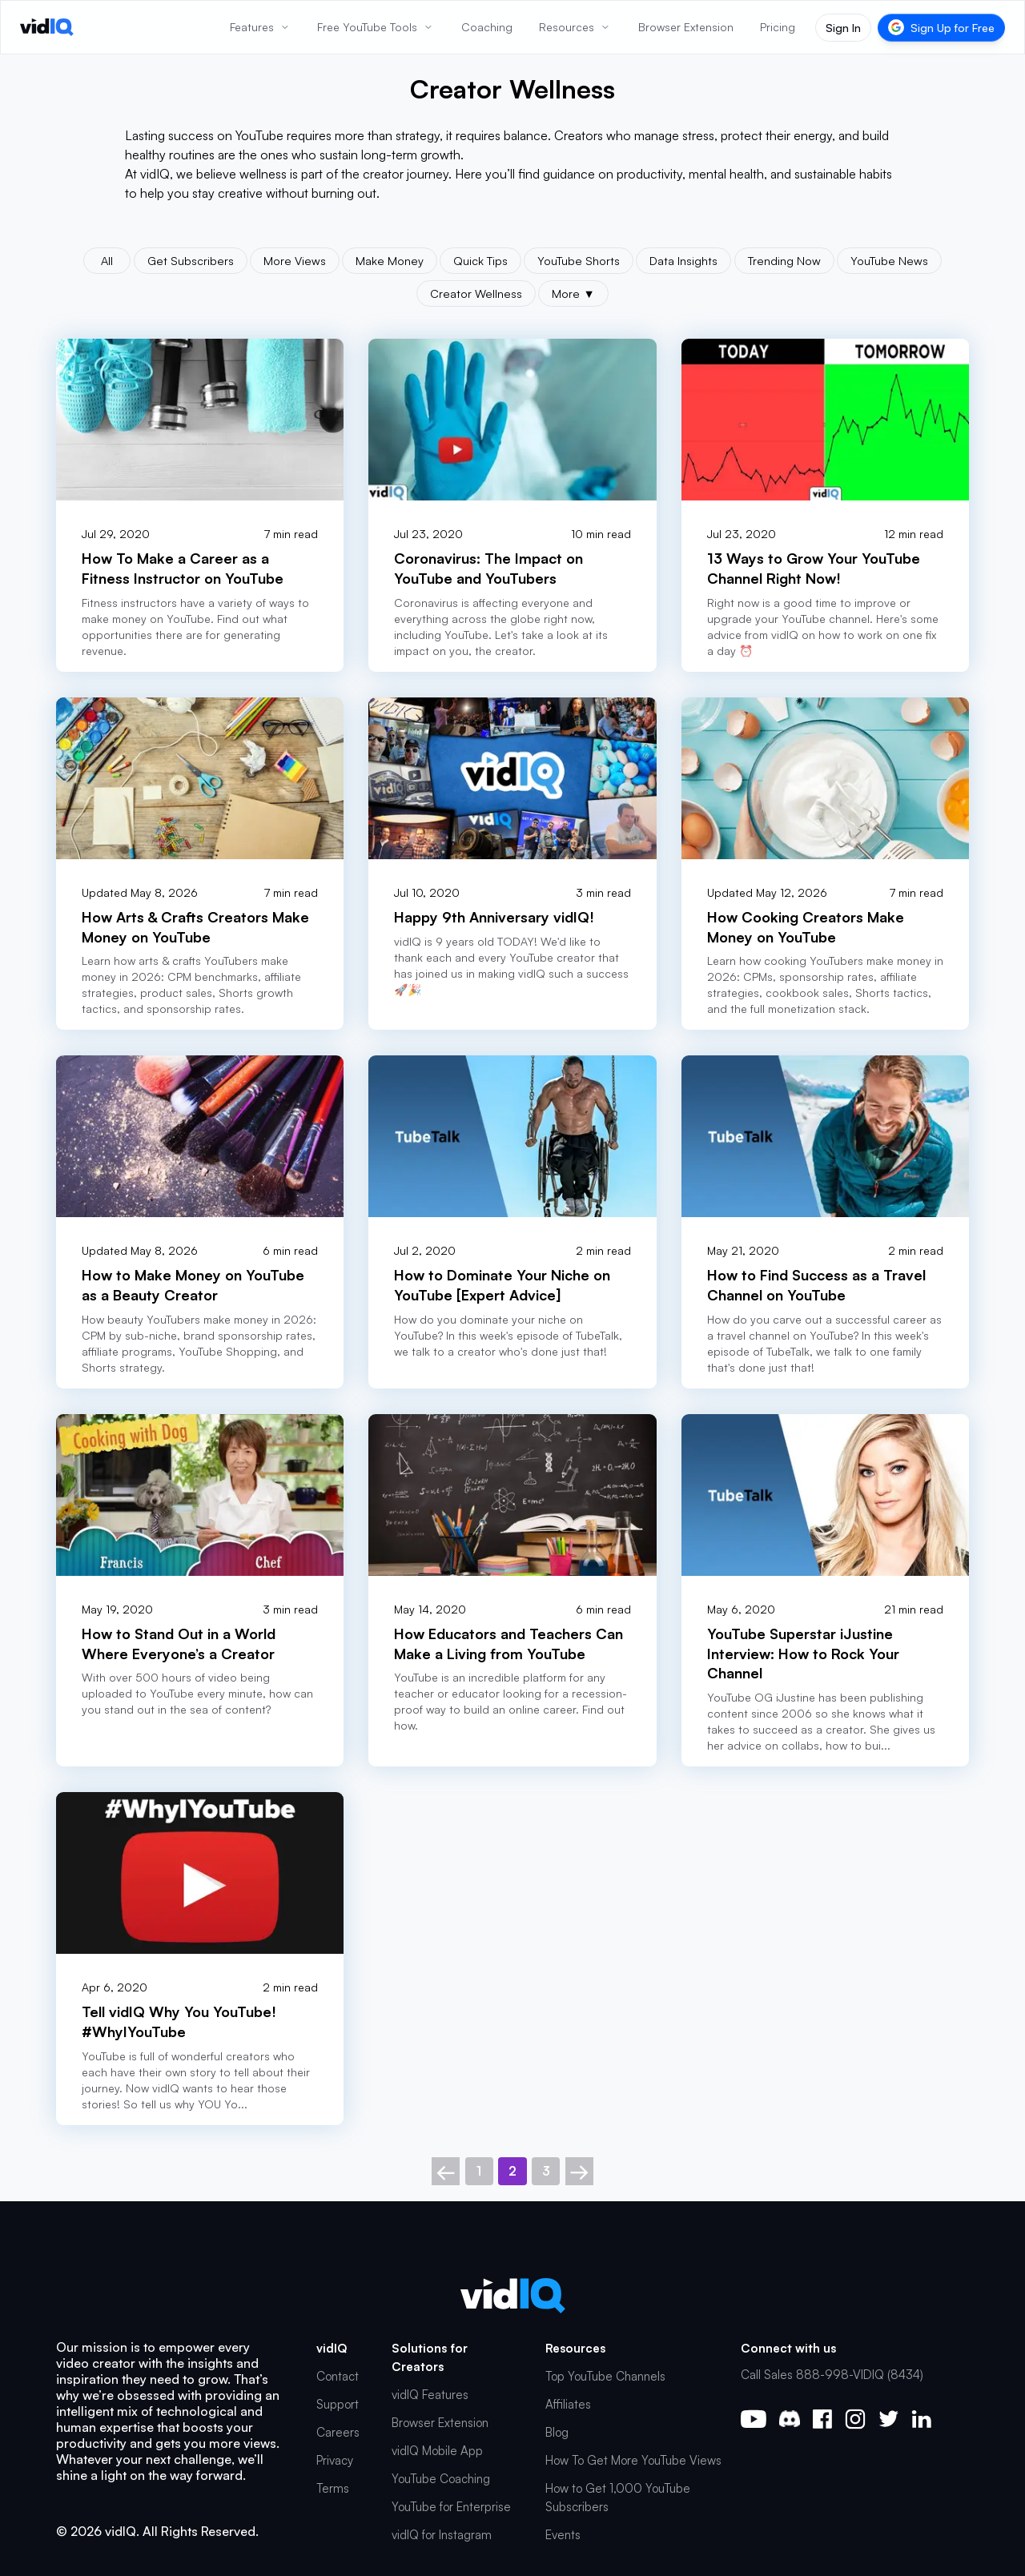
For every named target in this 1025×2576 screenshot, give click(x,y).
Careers (338, 2432)
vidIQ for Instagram (442, 2534)
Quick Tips (480, 260)
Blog (557, 2432)
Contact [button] (337, 2376)
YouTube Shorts (578, 260)
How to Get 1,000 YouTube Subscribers (617, 2497)
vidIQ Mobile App (437, 2450)
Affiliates (568, 2404)
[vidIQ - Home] (47, 27)
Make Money (390, 260)
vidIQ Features (430, 2394)
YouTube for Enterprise (451, 2506)
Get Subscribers (190, 260)
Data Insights (683, 260)
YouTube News (889, 260)
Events (563, 2534)
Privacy (334, 2460)
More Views (294, 260)
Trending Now (784, 260)
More (573, 293)
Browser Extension (440, 2422)
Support (337, 2404)
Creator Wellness (476, 293)
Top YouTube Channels (605, 2376)
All (107, 260)
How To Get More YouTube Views (633, 2460)
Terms (332, 2488)
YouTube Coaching (441, 2478)
